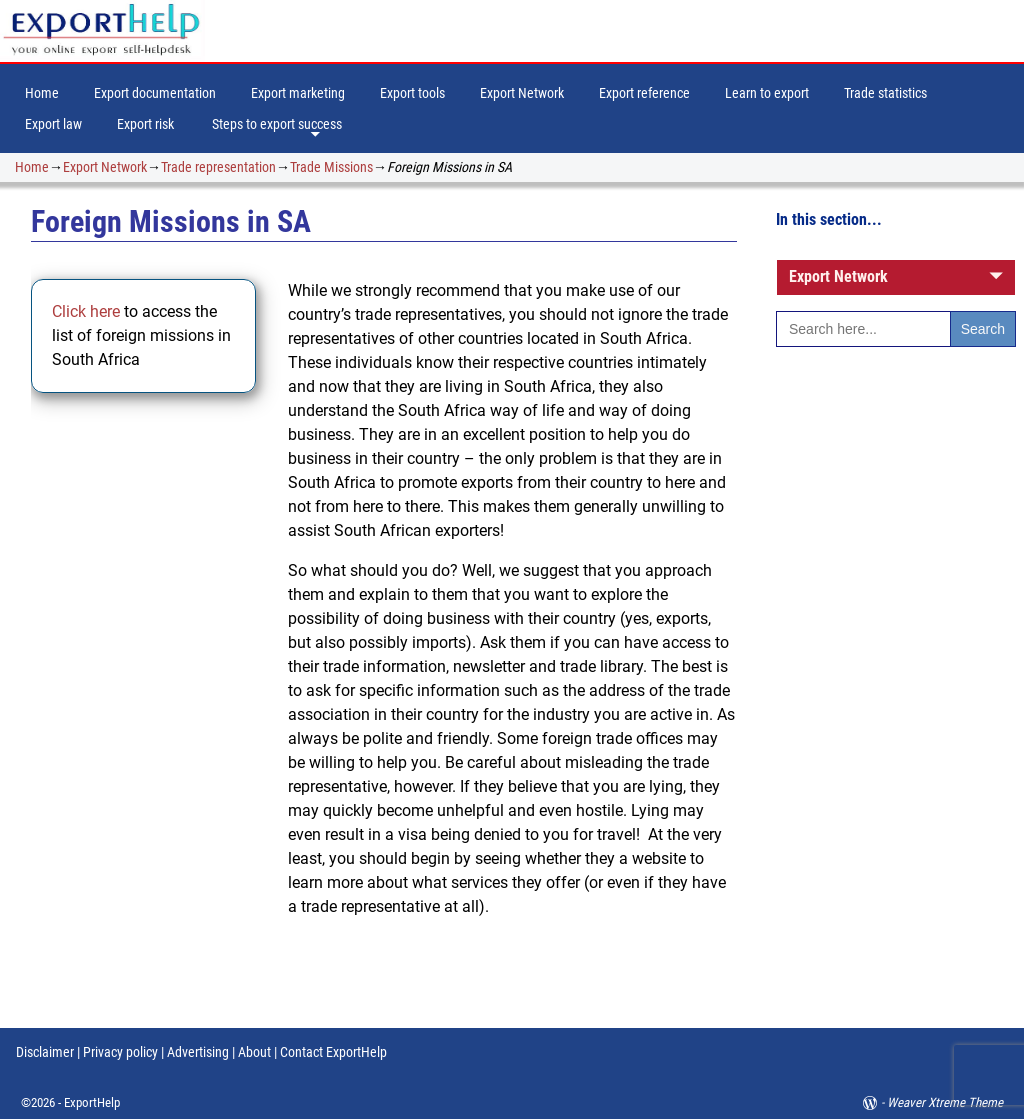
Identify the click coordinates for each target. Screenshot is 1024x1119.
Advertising (198, 1052)
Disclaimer (45, 1052)
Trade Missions (331, 167)
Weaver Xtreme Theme (945, 1102)
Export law (53, 124)
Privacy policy (119, 1052)
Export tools (412, 93)
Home (42, 93)
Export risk (145, 124)
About (254, 1052)
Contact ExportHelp (333, 1052)
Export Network (522, 93)
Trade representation (218, 167)
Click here (88, 311)
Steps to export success (277, 124)
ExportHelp (92, 1102)
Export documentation (155, 93)
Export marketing (298, 93)
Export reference (644, 93)
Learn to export (767, 93)
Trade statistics (885, 93)
